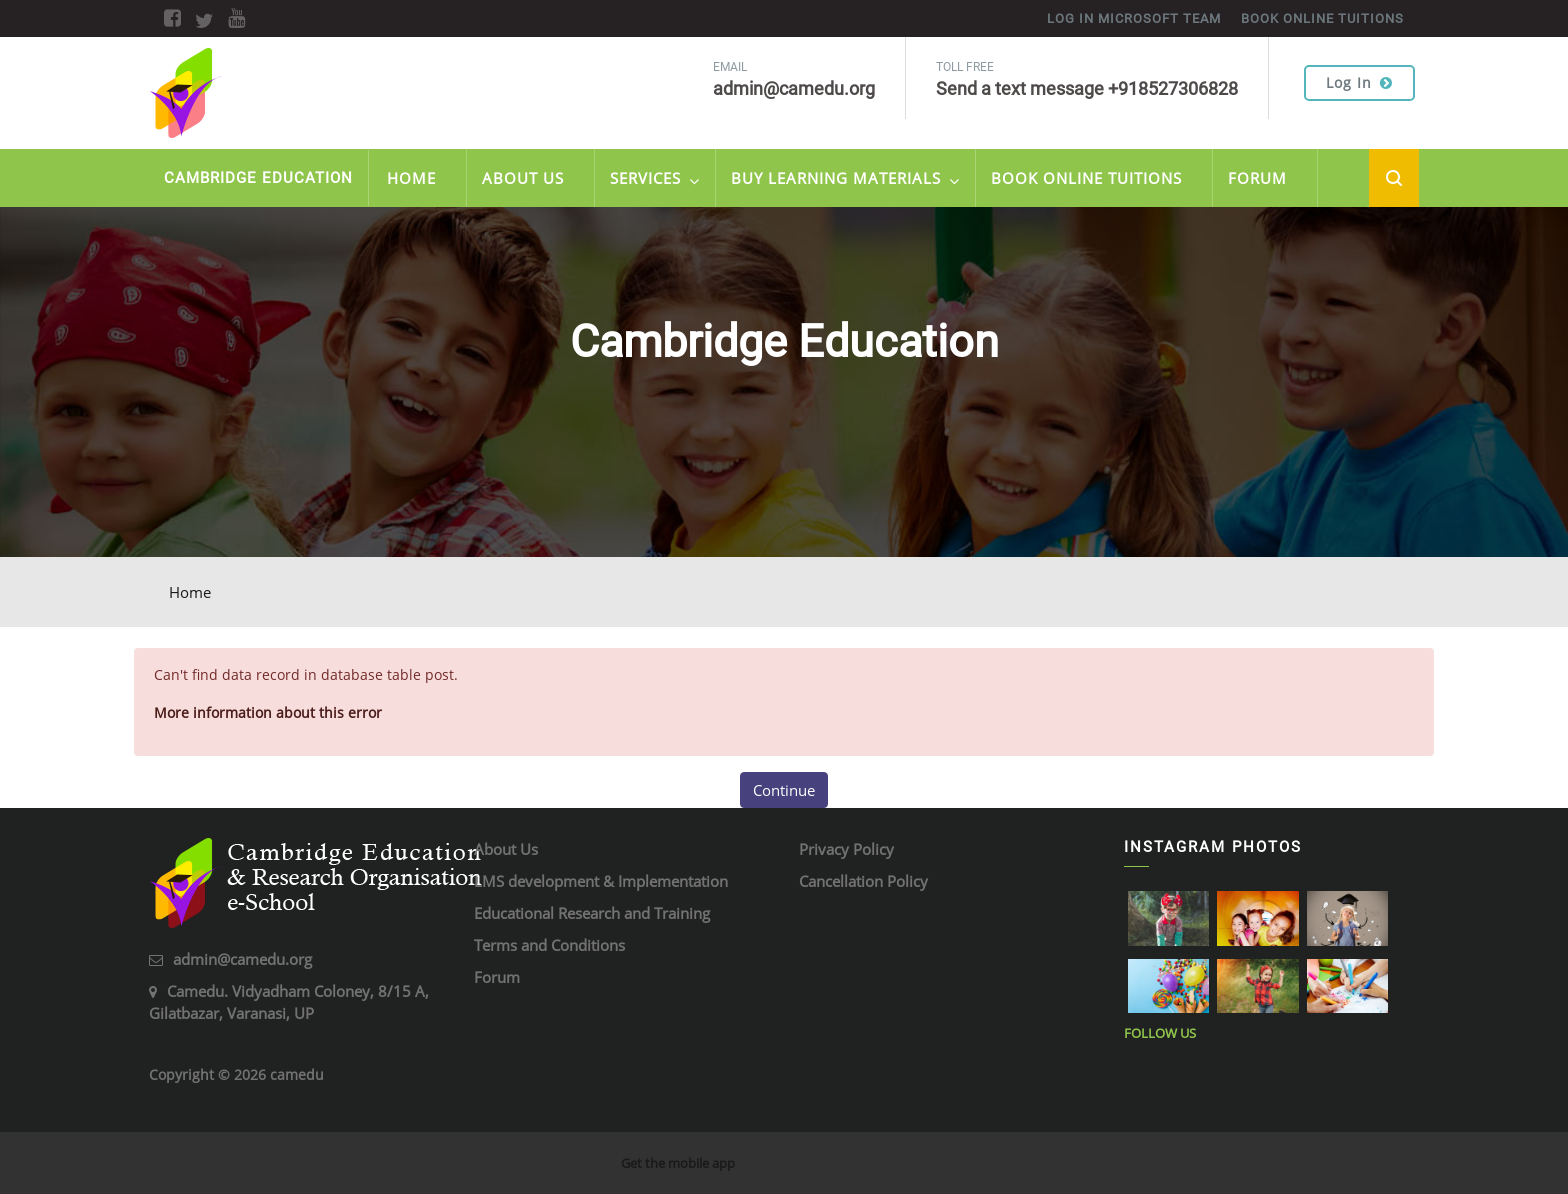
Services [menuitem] (655, 181)
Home (411, 178)
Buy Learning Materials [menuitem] (845, 181)
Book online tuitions (1322, 18)
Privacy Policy (846, 849)
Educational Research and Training (592, 913)
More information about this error (268, 712)
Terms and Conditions (549, 945)
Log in (1359, 82)
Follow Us (1160, 1033)
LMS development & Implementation (601, 881)
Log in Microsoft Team (1134, 18)
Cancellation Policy (863, 881)
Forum (1257, 178)
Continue (784, 790)
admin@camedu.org (242, 959)
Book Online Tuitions (1086, 178)
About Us (523, 178)
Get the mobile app (678, 1163)
